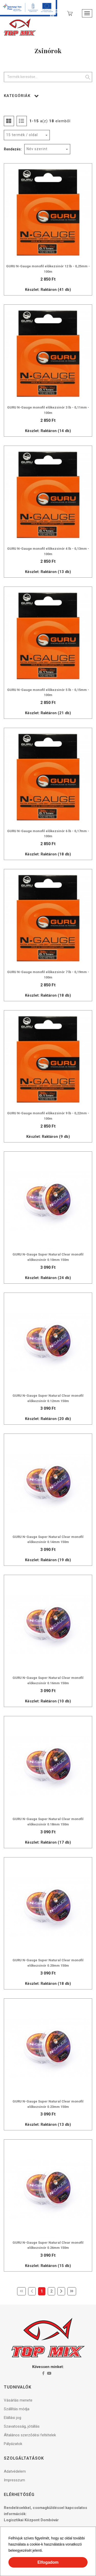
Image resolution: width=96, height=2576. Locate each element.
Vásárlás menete (18, 2400)
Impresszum (14, 2480)
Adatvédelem (15, 2471)
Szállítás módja (16, 2409)
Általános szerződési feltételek (30, 2435)
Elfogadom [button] (48, 2562)
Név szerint (37, 149)
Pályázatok (13, 2443)
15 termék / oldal (22, 135)
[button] (44, 2551)
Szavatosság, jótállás (22, 2426)
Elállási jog (12, 2417)
